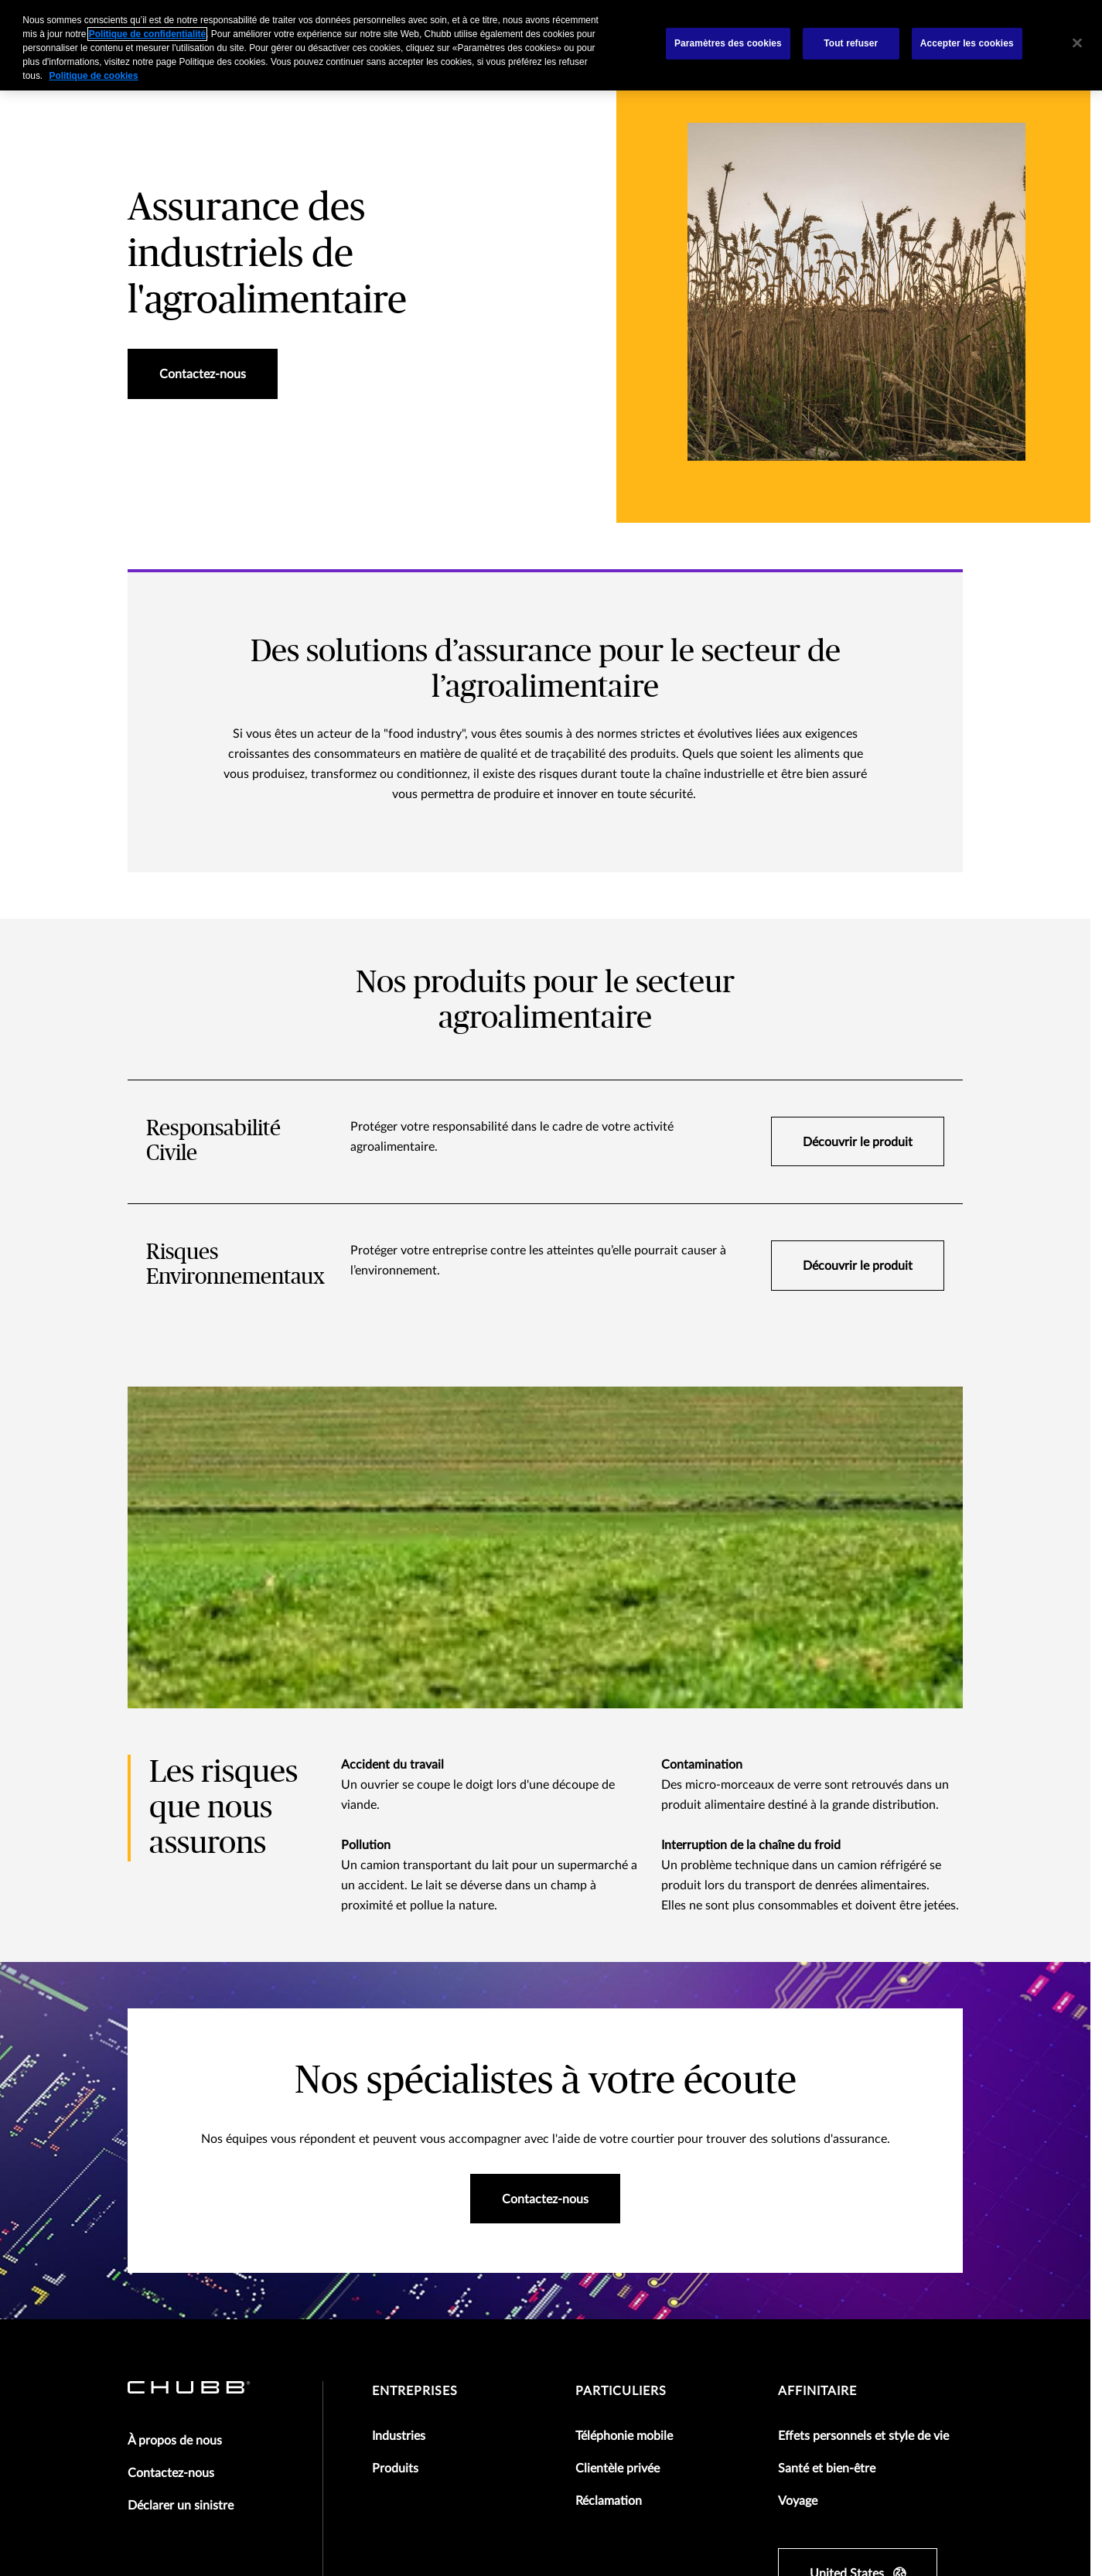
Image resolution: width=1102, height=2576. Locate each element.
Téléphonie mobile (624, 2115)
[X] (830, 2326)
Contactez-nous (171, 2152)
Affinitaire (817, 2070)
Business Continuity (767, 2420)
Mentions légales (167, 2420)
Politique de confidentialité (507, 2420)
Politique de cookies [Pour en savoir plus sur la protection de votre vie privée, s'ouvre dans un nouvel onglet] (93, 75)
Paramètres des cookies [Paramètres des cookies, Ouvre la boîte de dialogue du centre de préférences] (728, 43)
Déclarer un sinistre (181, 2185)
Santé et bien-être (826, 2147)
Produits (395, 2147)
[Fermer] (1077, 43)
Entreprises (415, 2070)
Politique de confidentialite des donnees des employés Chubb (504, 2443)
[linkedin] (871, 2326)
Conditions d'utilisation (287, 2420)
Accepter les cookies (967, 43)
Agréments (392, 2420)
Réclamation (608, 2180)
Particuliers (621, 2070)
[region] (551, 45)
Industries (398, 2115)
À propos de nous (175, 2120)
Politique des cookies (645, 2420)
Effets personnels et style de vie (863, 2115)
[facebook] (789, 2326)
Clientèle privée (617, 2147)
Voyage (797, 2180)
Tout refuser (851, 43)
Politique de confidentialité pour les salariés (230, 2443)
